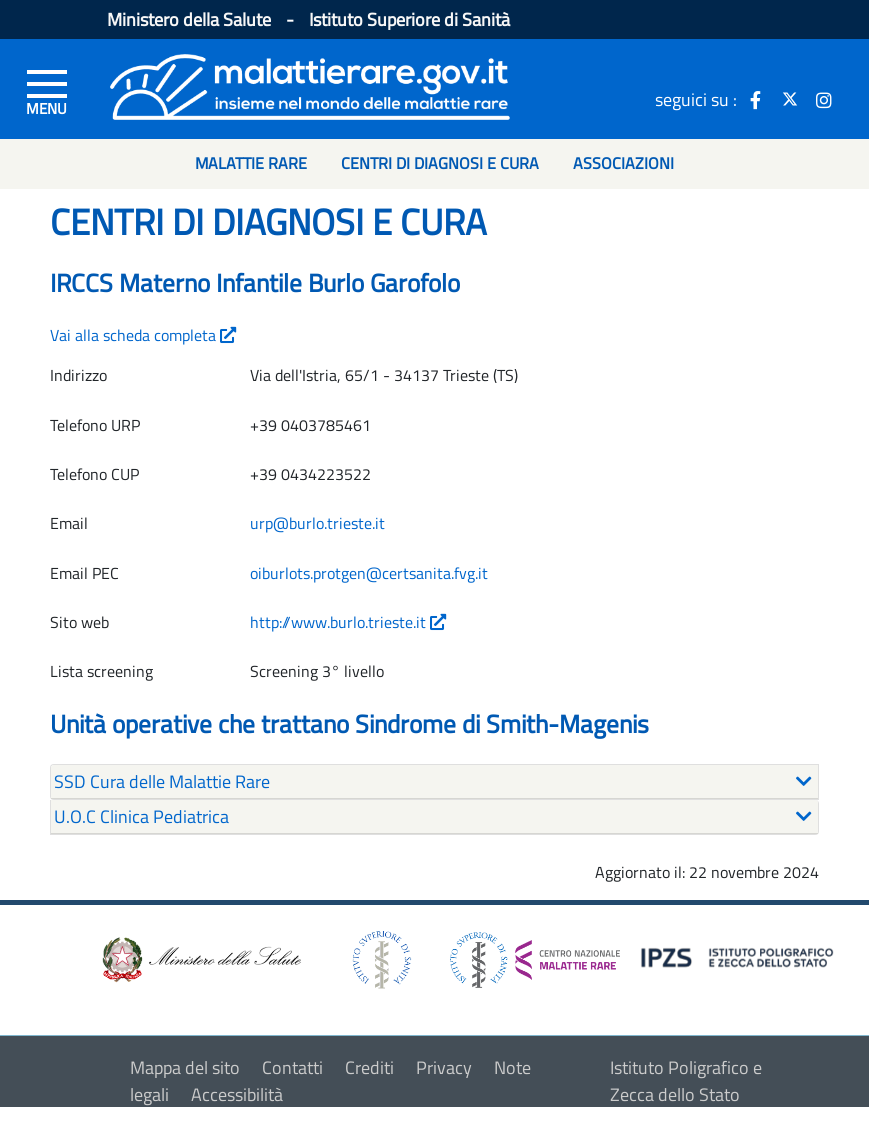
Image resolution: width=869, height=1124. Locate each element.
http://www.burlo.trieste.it (348, 622)
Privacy (444, 1067)
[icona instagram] (824, 99)
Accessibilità (237, 1094)
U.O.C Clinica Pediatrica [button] (141, 816)
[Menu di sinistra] (47, 91)
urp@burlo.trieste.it (317, 523)
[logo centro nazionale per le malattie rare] (535, 954)
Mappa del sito (185, 1067)
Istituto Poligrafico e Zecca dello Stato (686, 1081)
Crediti (369, 1067)
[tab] (434, 782)
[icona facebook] (756, 99)
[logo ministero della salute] (200, 957)
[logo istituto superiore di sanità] (380, 957)
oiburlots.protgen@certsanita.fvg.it (369, 573)
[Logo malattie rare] (310, 84)
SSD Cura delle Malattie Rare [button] (162, 781)
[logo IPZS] (740, 956)
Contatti (292, 1067)
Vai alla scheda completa (143, 335)
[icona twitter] (790, 99)
